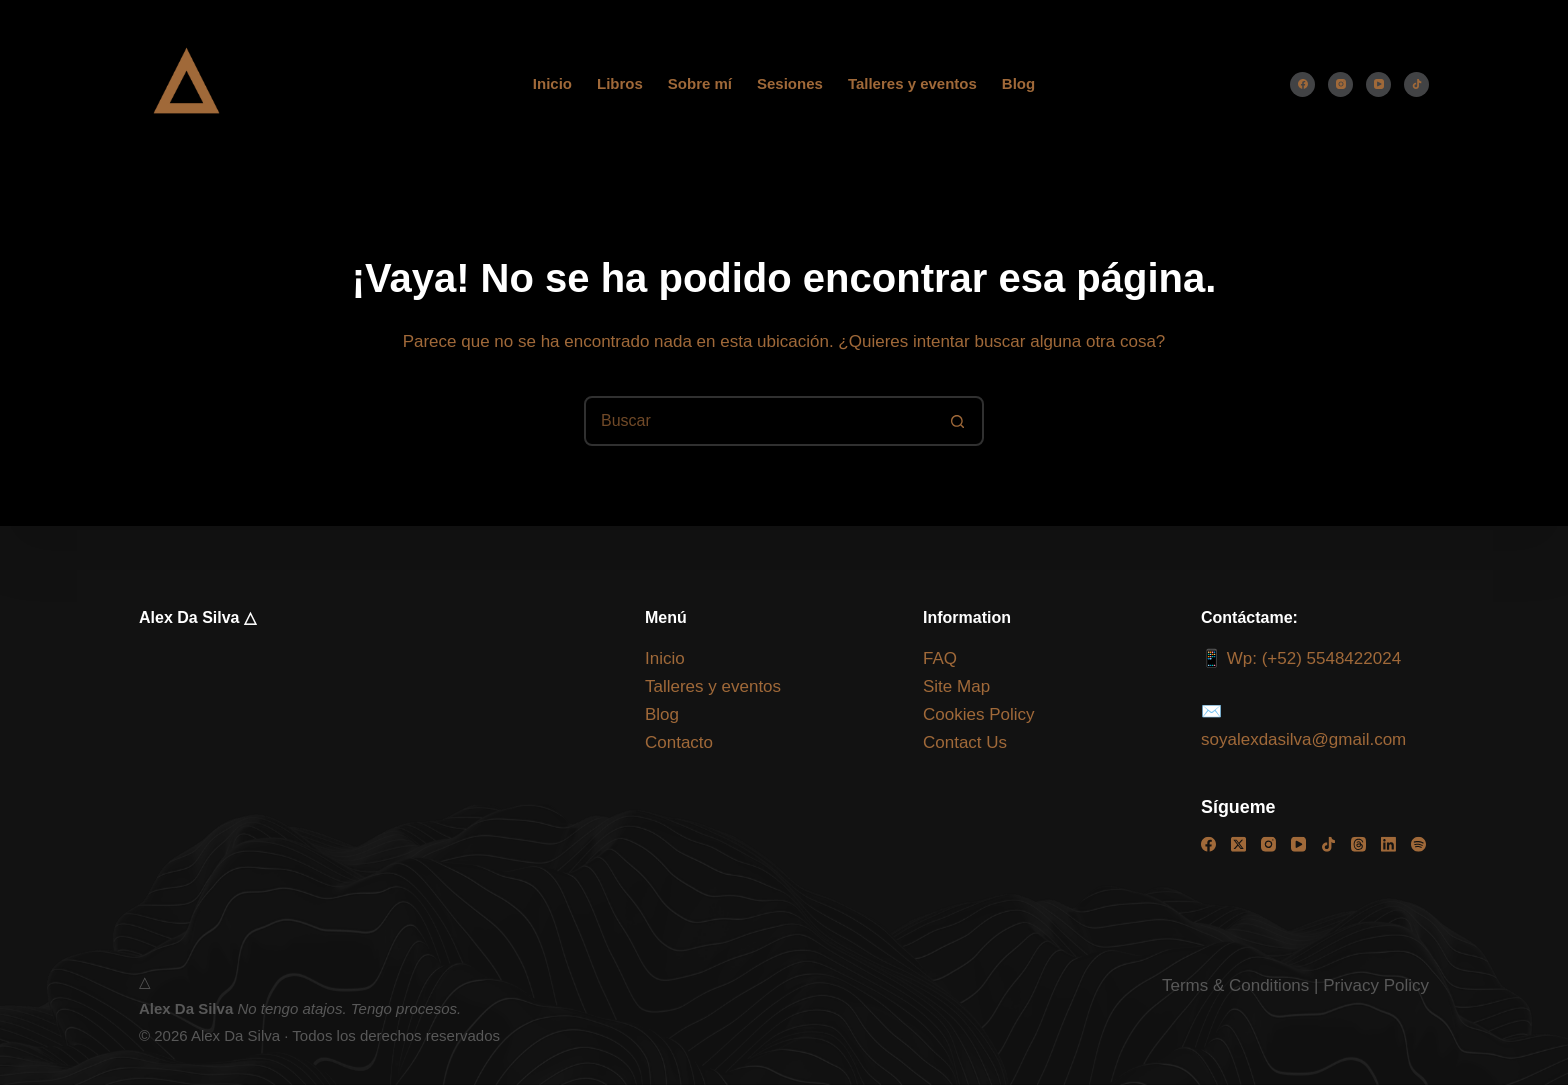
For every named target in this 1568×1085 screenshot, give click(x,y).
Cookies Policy (979, 714)
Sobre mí (700, 83)
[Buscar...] (759, 421)
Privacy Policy (1376, 985)
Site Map (956, 686)
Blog (1018, 83)
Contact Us (965, 742)
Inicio (552, 83)
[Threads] (1358, 844)
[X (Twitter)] (1238, 844)
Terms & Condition (1231, 985)
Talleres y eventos (912, 83)
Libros (620, 83)
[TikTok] (1416, 84)
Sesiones (790, 83)
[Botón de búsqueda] (957, 421)
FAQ (940, 658)
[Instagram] (1340, 84)
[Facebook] (1302, 84)
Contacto (679, 742)
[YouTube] (1378, 84)
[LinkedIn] (1388, 844)
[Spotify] (1418, 844)
